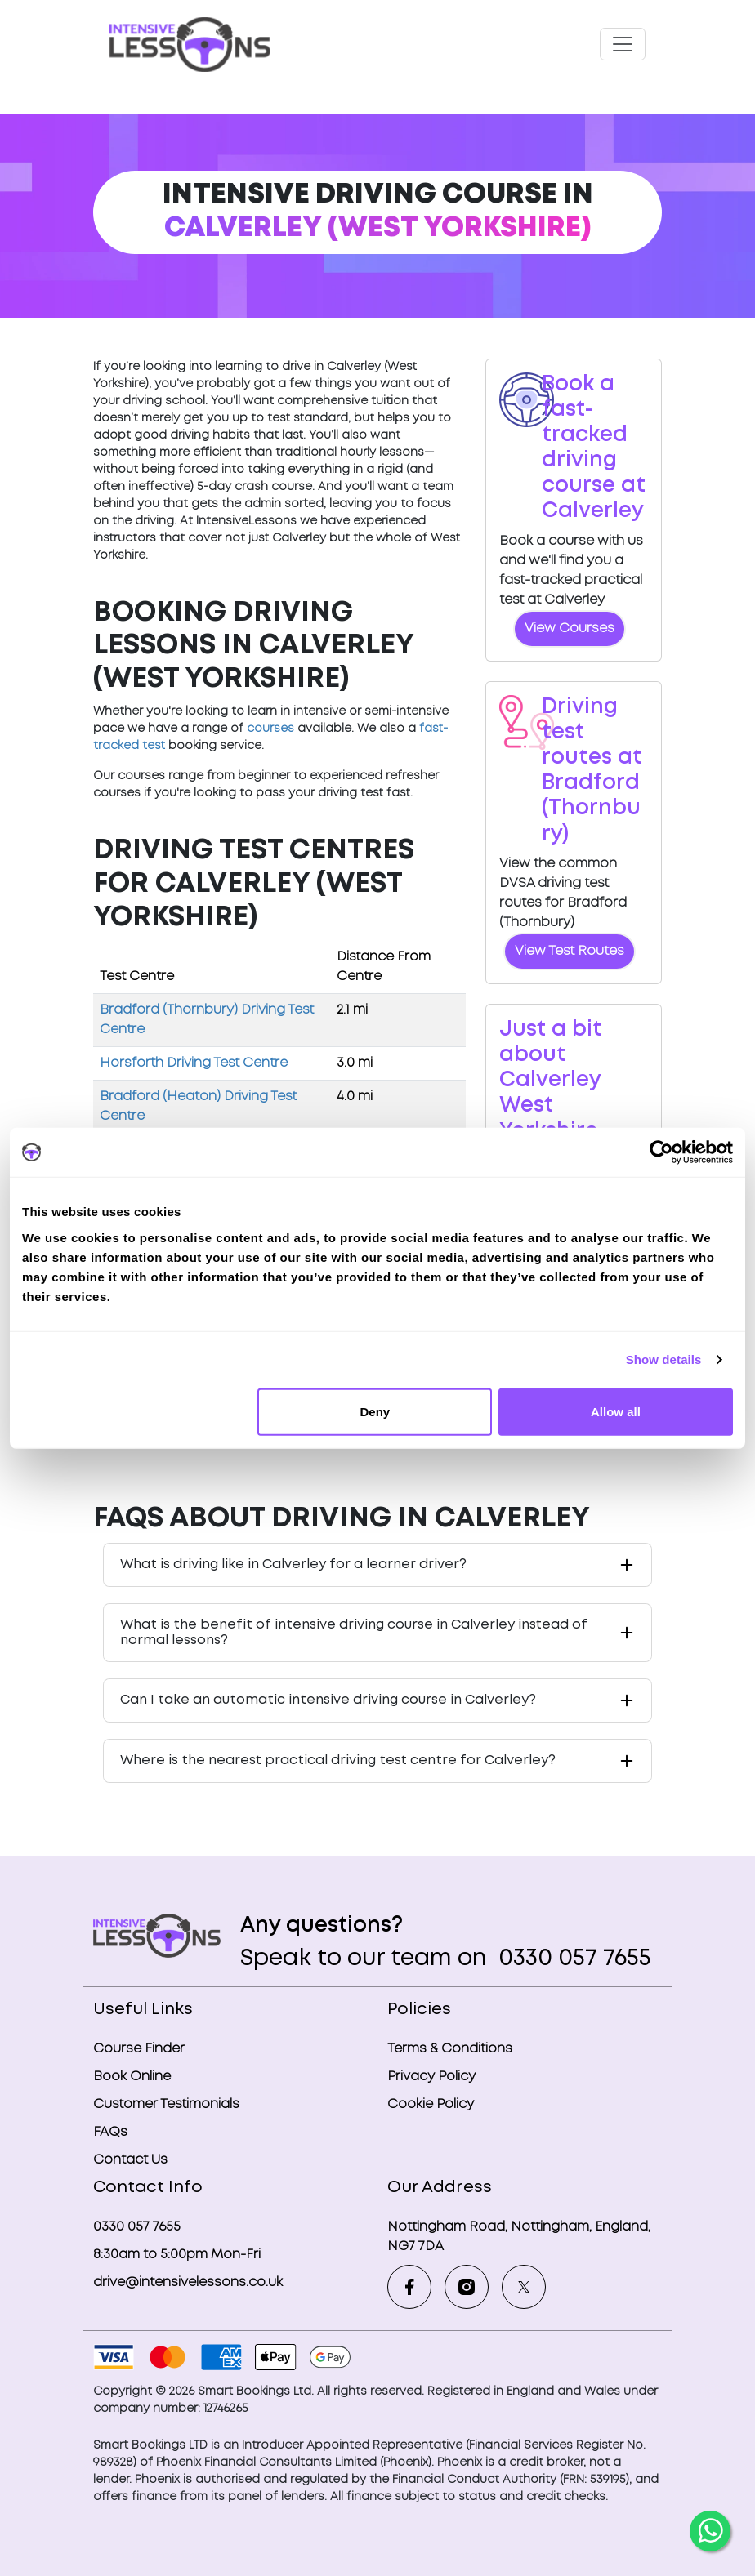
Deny (375, 1411)
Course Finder (139, 2049)
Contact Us (130, 2160)
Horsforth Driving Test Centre (194, 1063)
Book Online (132, 2076)
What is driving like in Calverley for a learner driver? (293, 1564)
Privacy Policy (431, 2076)
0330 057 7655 (572, 1959)
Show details (664, 1359)
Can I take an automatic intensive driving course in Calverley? (328, 1700)
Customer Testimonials (166, 2104)
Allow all (616, 1411)
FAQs (110, 2132)
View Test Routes (569, 951)
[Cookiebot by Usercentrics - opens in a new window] (661, 1152)
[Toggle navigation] (623, 44)
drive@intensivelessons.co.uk (188, 2282)
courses (270, 728)
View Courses (569, 628)
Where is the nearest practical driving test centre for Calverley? (338, 1760)
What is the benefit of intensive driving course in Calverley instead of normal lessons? (353, 1633)
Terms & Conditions (449, 2049)
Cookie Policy (430, 2104)
